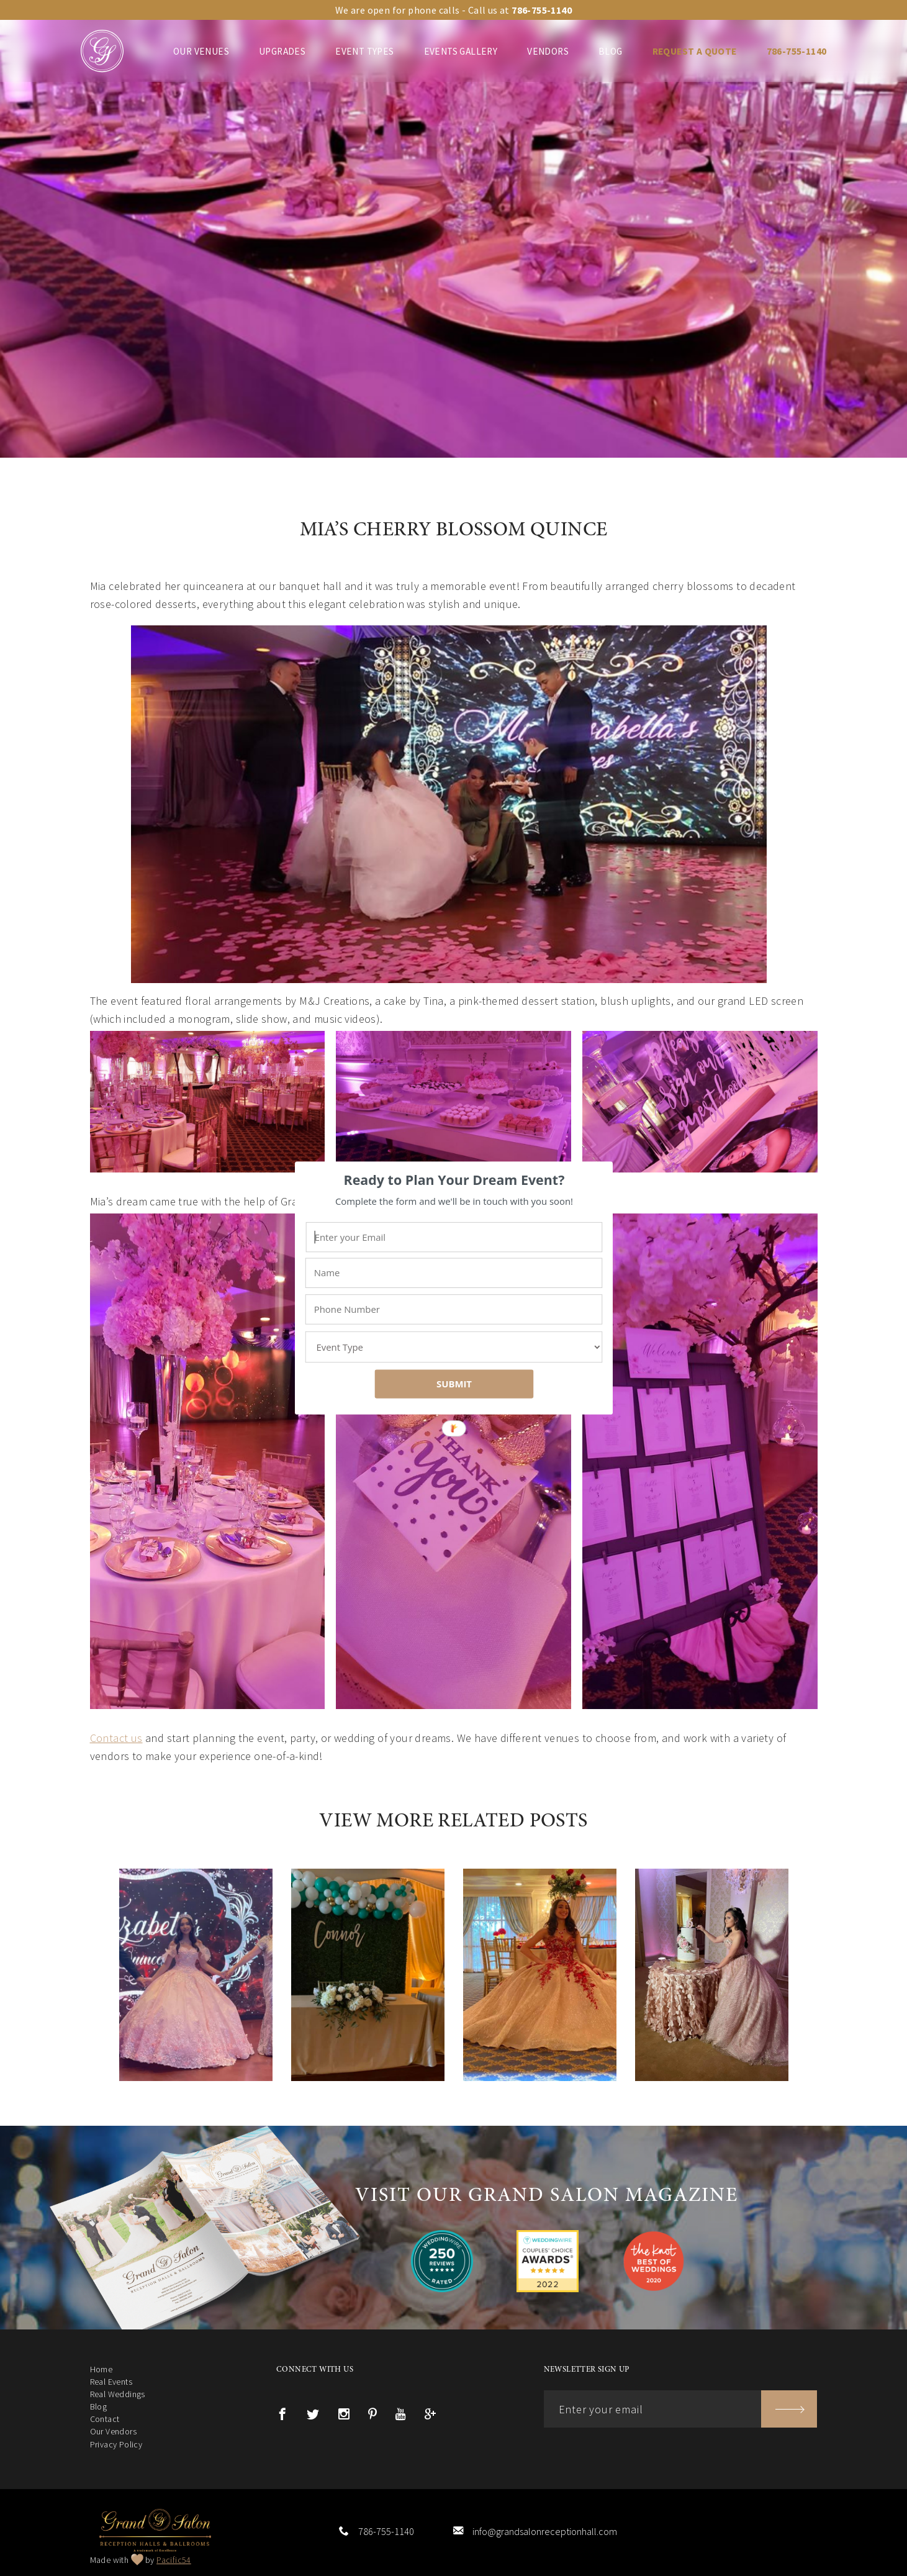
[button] (453, 1180)
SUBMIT (453, 1383)
